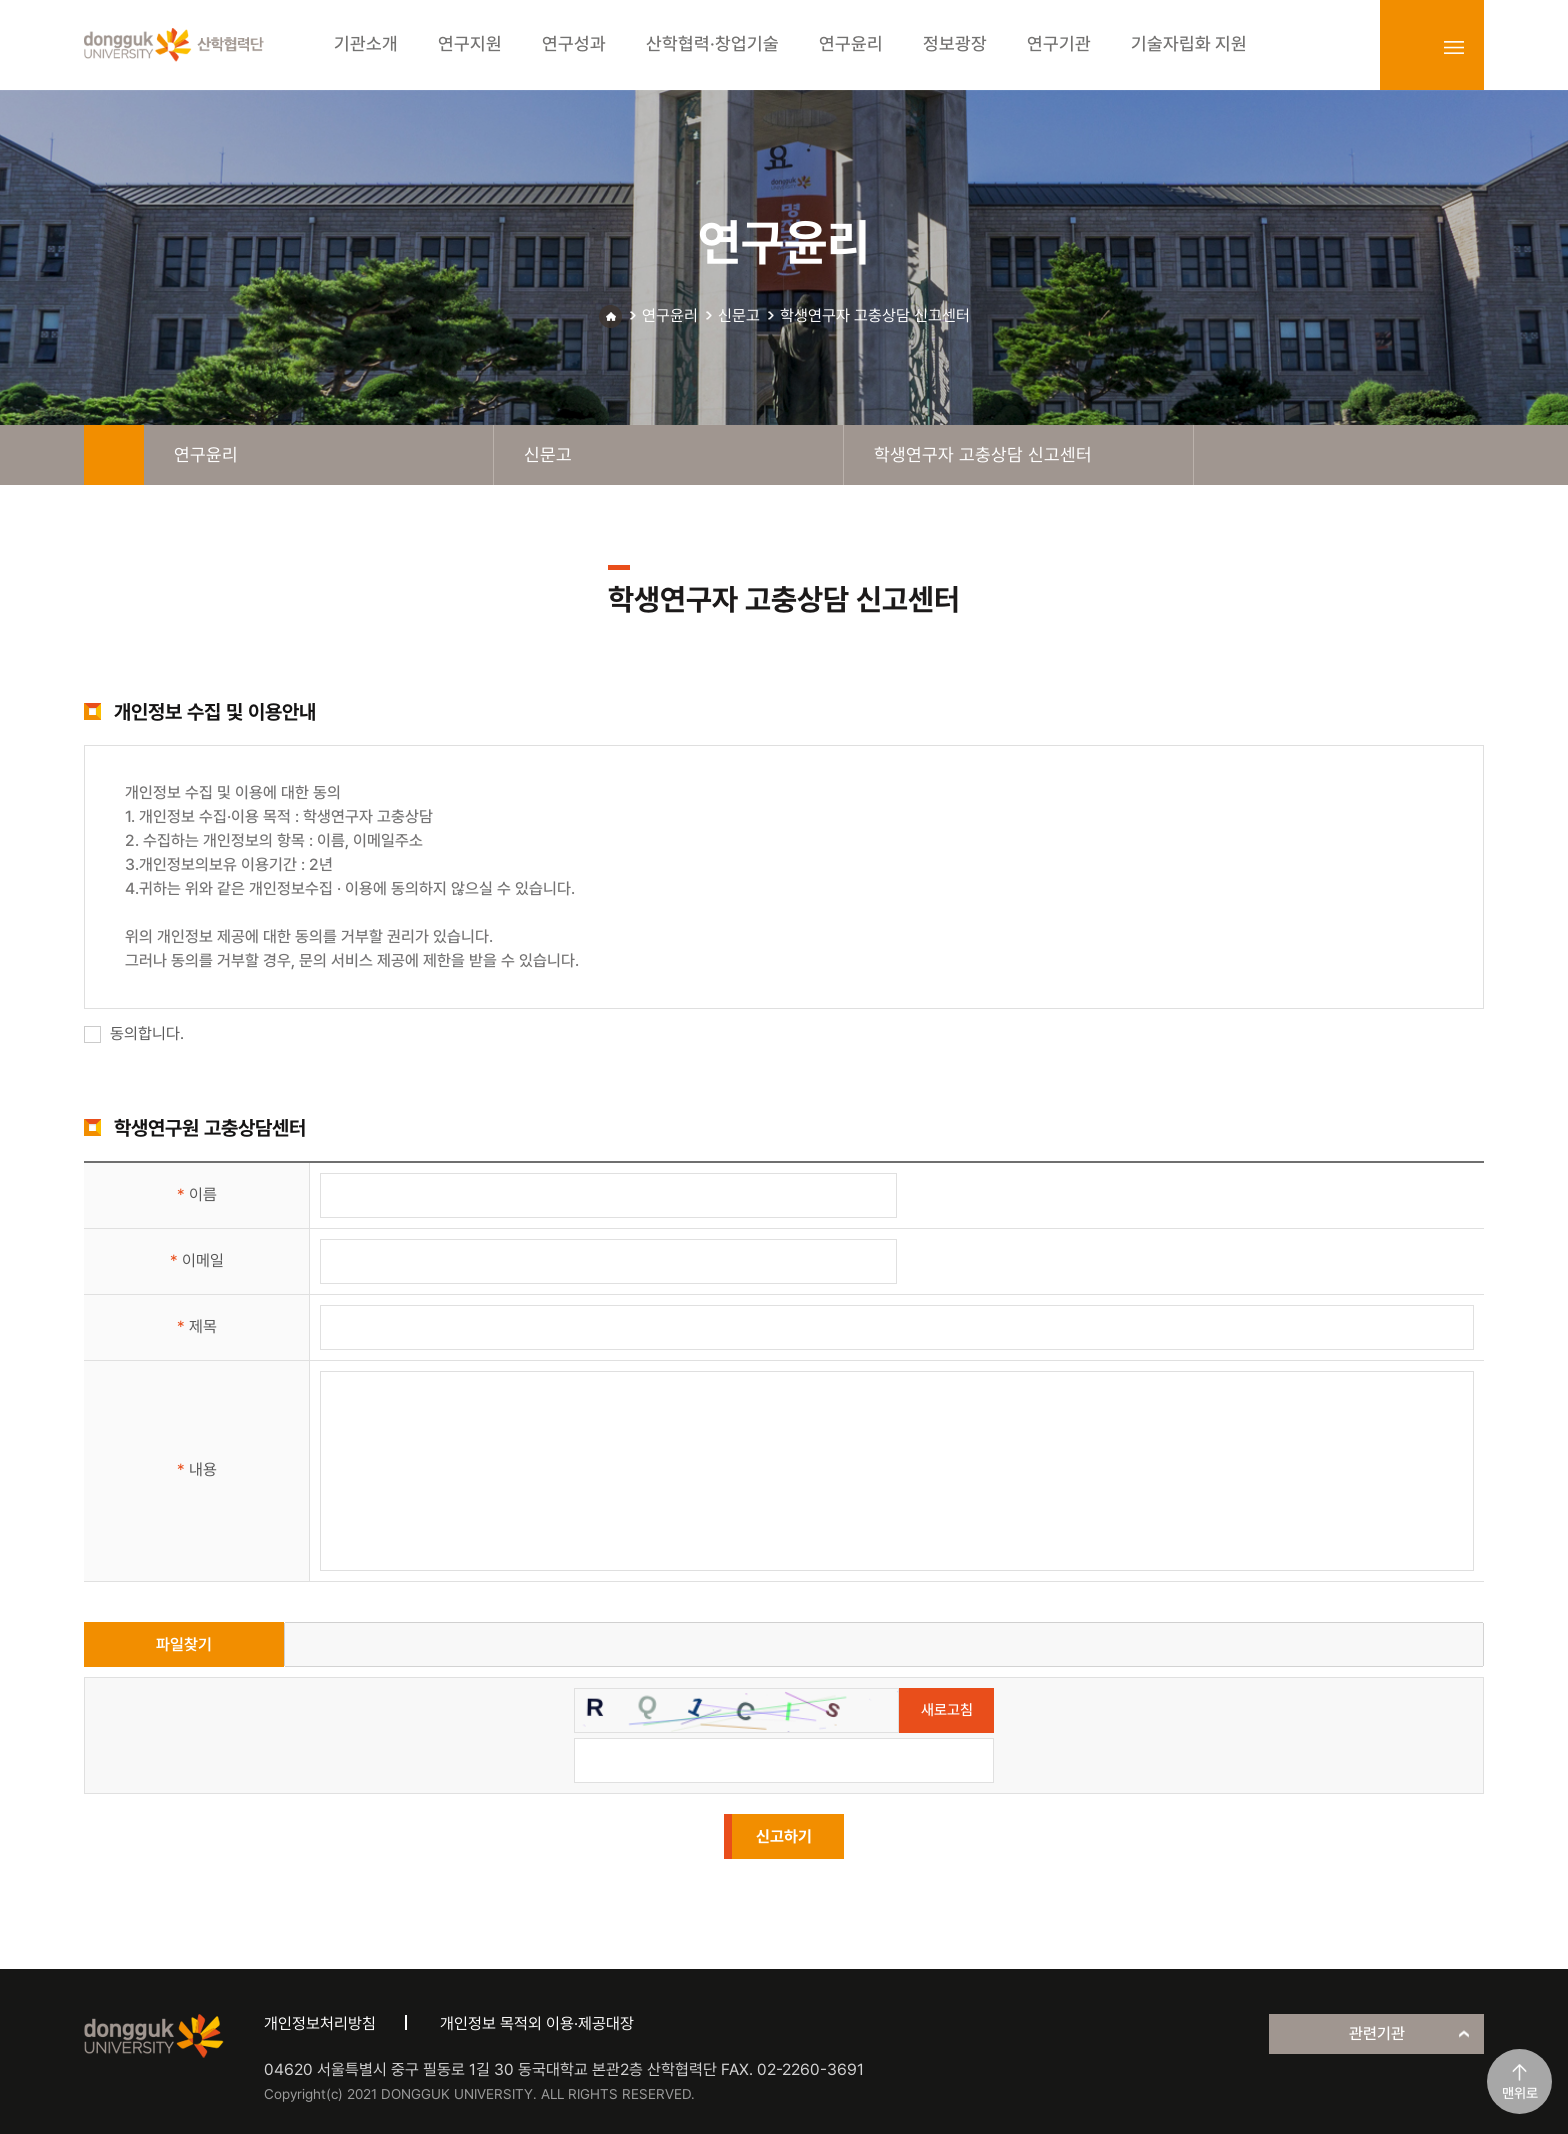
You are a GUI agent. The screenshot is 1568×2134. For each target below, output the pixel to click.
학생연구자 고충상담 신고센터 (875, 315)
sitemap (1454, 47)
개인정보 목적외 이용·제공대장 (537, 2023)
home (114, 455)
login (1410, 47)
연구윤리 (670, 315)
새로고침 (947, 1710)
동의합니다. (134, 1033)
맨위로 (1520, 2093)
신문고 (739, 315)
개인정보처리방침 (320, 2023)
